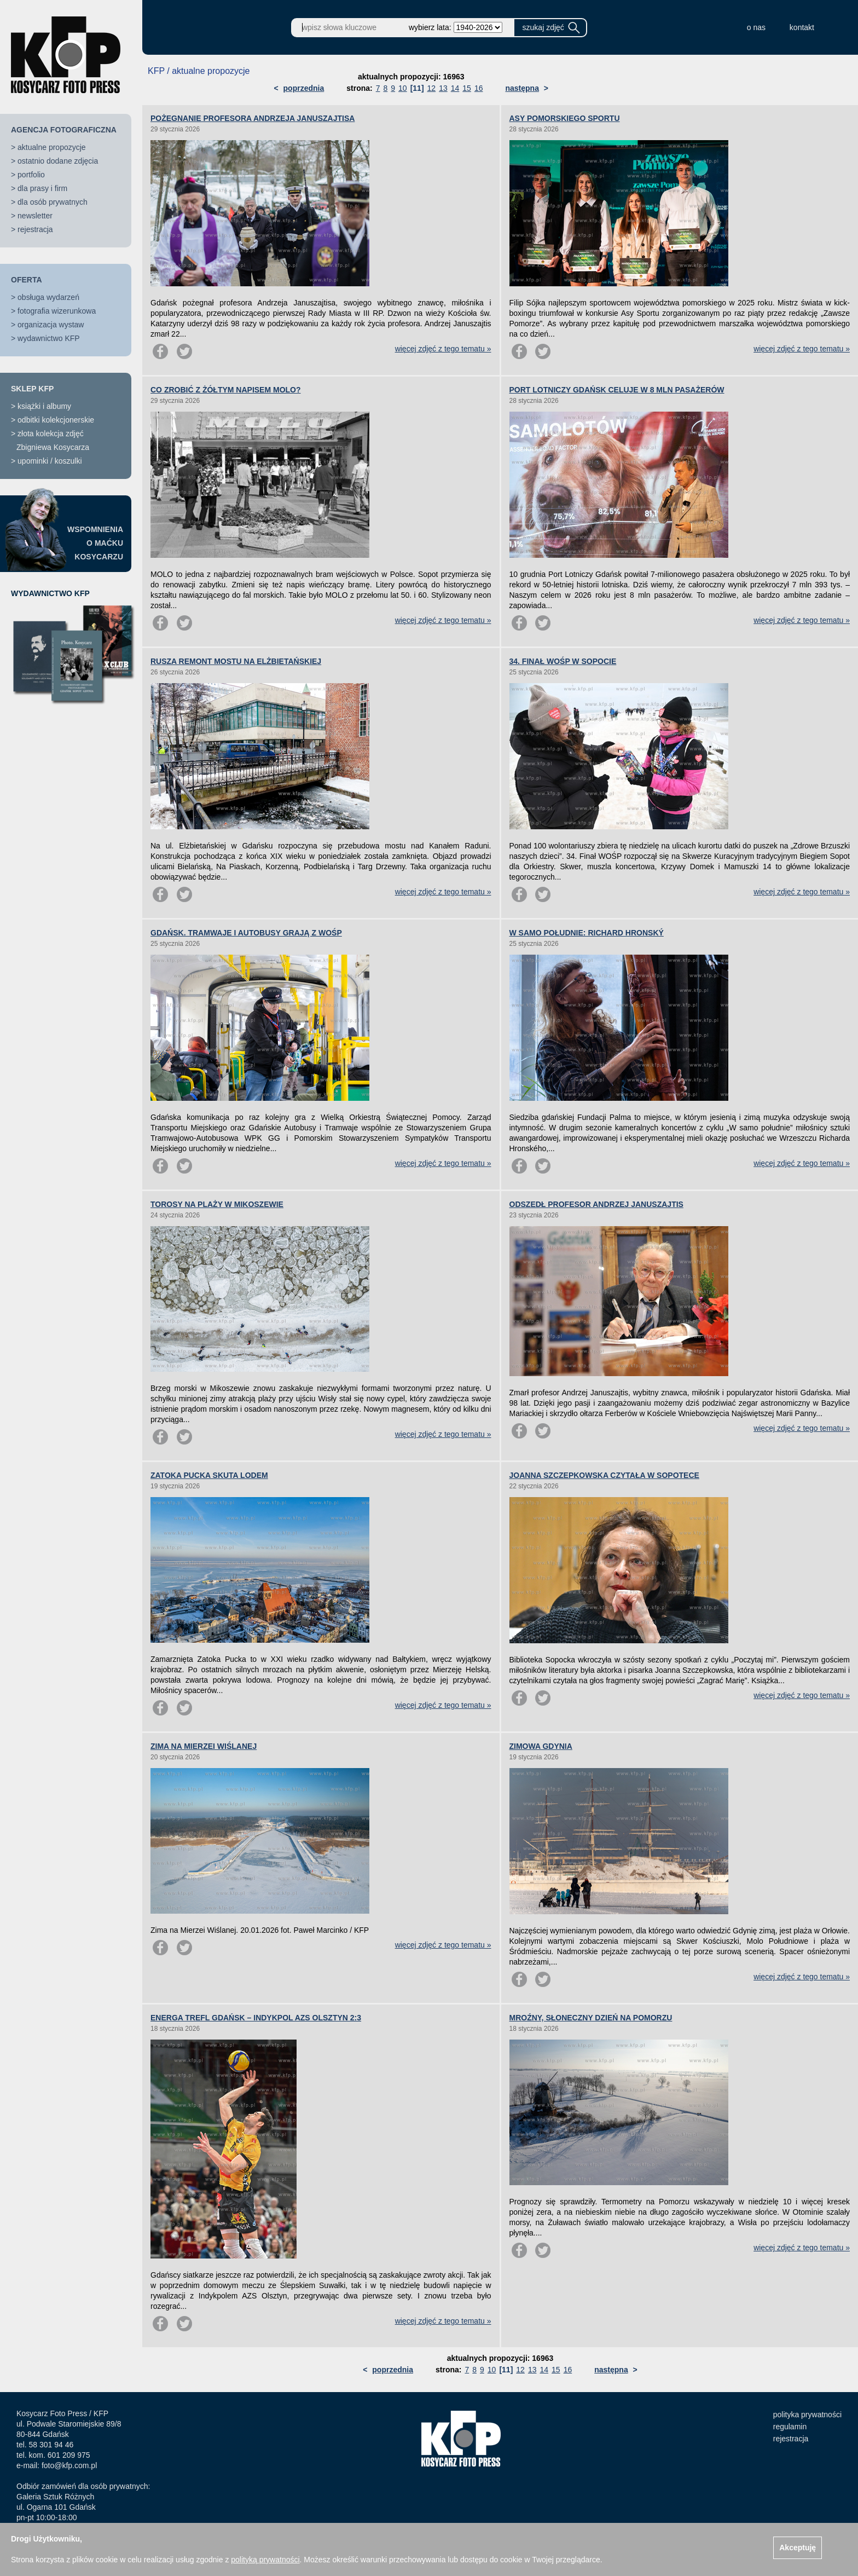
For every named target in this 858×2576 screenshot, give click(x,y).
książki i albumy (44, 406)
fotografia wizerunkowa (57, 311)
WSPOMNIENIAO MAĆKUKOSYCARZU (95, 543)
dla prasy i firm (42, 188)
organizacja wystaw (51, 324)
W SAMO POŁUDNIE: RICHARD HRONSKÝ (586, 932)
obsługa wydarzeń (48, 297)
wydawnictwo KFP (49, 338)
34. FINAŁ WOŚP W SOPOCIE (563, 661)
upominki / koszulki (50, 461)
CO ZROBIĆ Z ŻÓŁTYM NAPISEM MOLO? (225, 389)
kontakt (802, 27)
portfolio (31, 174)
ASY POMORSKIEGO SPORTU (564, 118)
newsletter (35, 215)
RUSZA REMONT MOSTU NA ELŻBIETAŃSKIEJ (235, 661)
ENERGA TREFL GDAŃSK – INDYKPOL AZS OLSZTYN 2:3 (255, 2017)
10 (402, 88)
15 (466, 88)
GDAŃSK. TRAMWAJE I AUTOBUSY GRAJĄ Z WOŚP (246, 932)
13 (443, 88)
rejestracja (35, 229)
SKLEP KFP (32, 388)
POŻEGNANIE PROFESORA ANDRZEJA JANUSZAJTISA (252, 118)
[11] (417, 88)
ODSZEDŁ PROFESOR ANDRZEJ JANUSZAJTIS (596, 1204)
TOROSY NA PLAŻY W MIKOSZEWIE (216, 1204)
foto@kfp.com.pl (69, 2465)
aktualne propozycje (52, 147)
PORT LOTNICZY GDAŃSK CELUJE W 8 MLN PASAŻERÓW (616, 389)
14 (455, 88)
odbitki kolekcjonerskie (56, 419)
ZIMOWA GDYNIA (540, 1746)
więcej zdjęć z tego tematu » (443, 348)
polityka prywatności (807, 2414)
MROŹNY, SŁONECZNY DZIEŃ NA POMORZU (591, 2017)
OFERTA (26, 279)
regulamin (790, 2426)
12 (431, 88)
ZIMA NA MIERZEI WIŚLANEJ (203, 1746)
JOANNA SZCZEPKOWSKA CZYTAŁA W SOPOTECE (604, 1475)
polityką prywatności (265, 2559)
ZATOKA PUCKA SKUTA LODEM (209, 1475)
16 (478, 88)
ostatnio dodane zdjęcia (58, 161)
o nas (756, 27)
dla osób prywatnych (53, 202)
